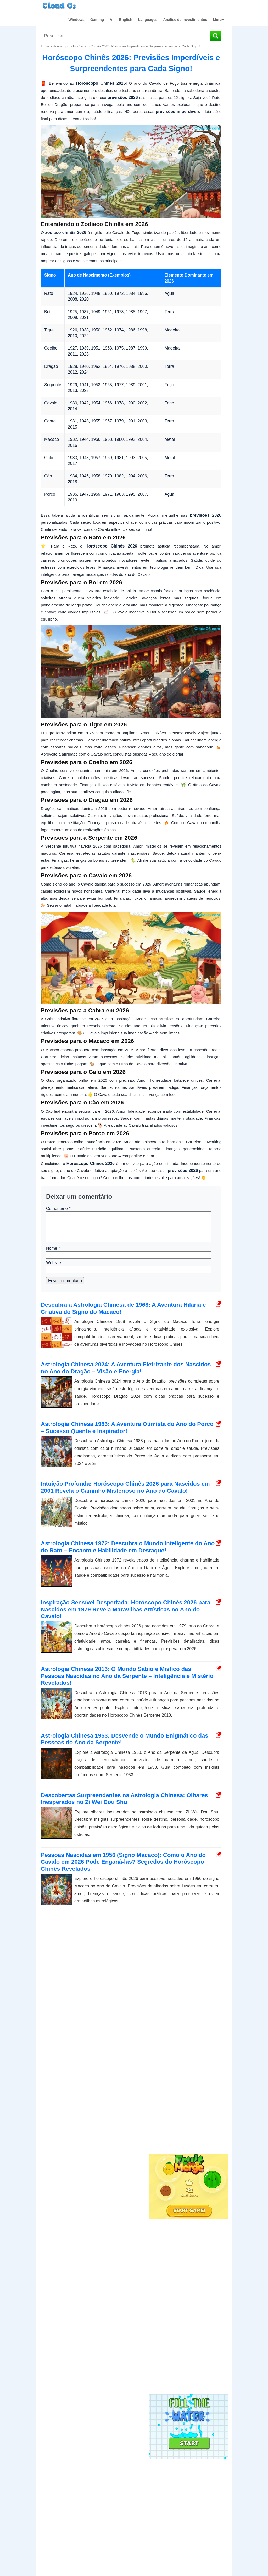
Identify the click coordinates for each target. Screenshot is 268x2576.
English (125, 20)
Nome (53, 1248)
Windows (77, 20)
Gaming (97, 20)
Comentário (58, 1208)
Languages (148, 20)
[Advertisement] (187, 2065)
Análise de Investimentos (185, 20)
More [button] (218, 20)
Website (53, 1262)
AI (111, 20)
